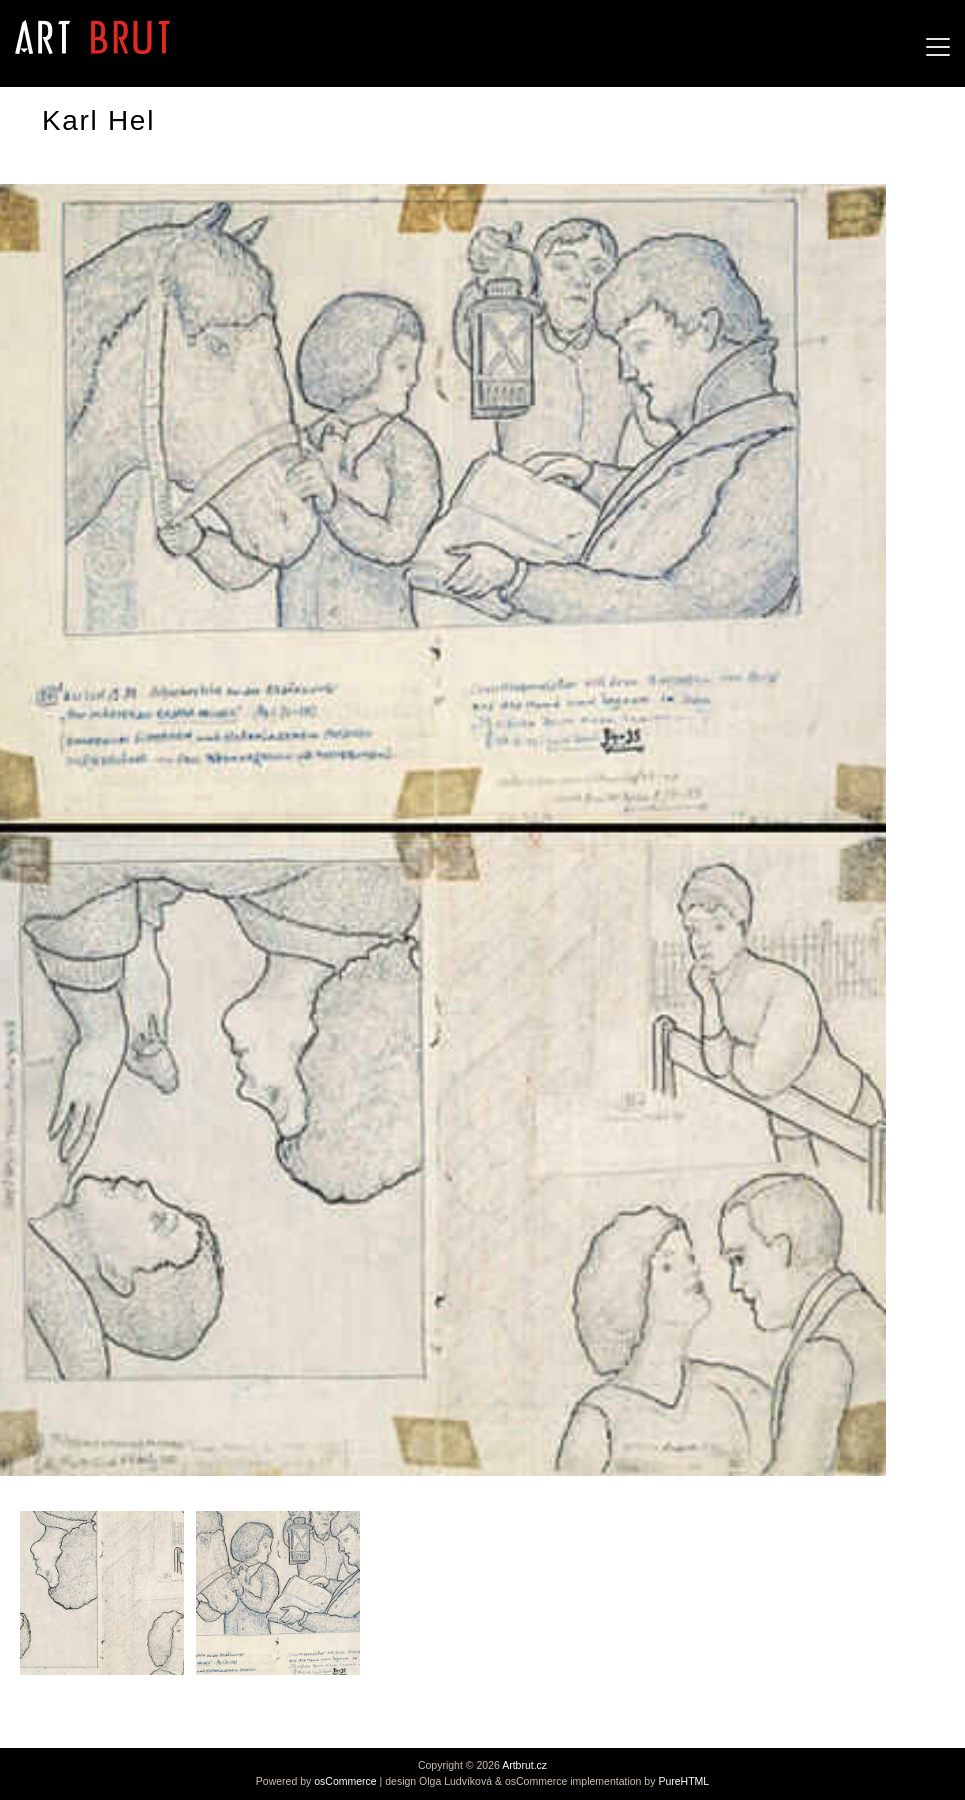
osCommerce (345, 1781)
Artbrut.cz (524, 1765)
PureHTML (683, 1781)
